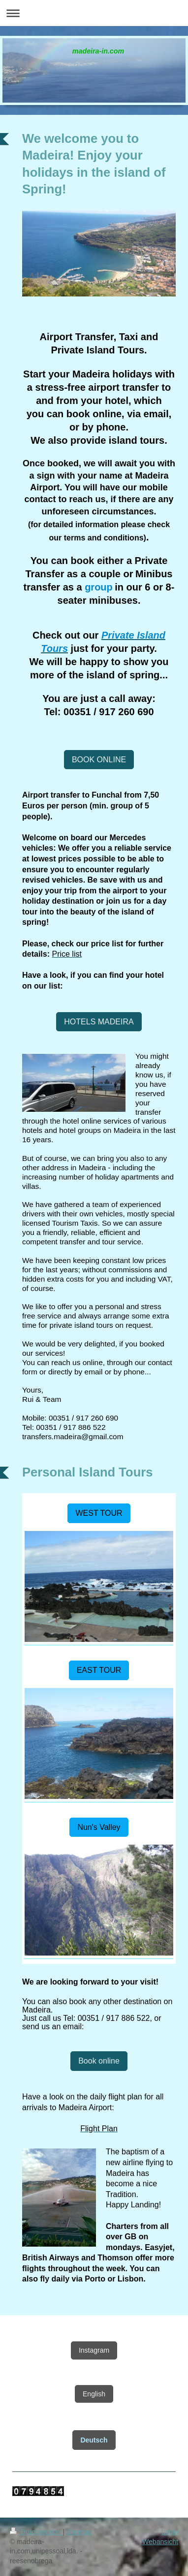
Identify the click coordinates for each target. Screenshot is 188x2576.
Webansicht (160, 2542)
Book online (99, 2061)
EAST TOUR (99, 1670)
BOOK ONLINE (99, 759)
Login (169, 2532)
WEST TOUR (98, 1513)
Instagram (94, 2350)
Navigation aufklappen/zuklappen (94, 13)
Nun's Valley (98, 1827)
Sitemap (79, 2532)
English (94, 2394)
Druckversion (36, 2532)
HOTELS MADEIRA (98, 1022)
